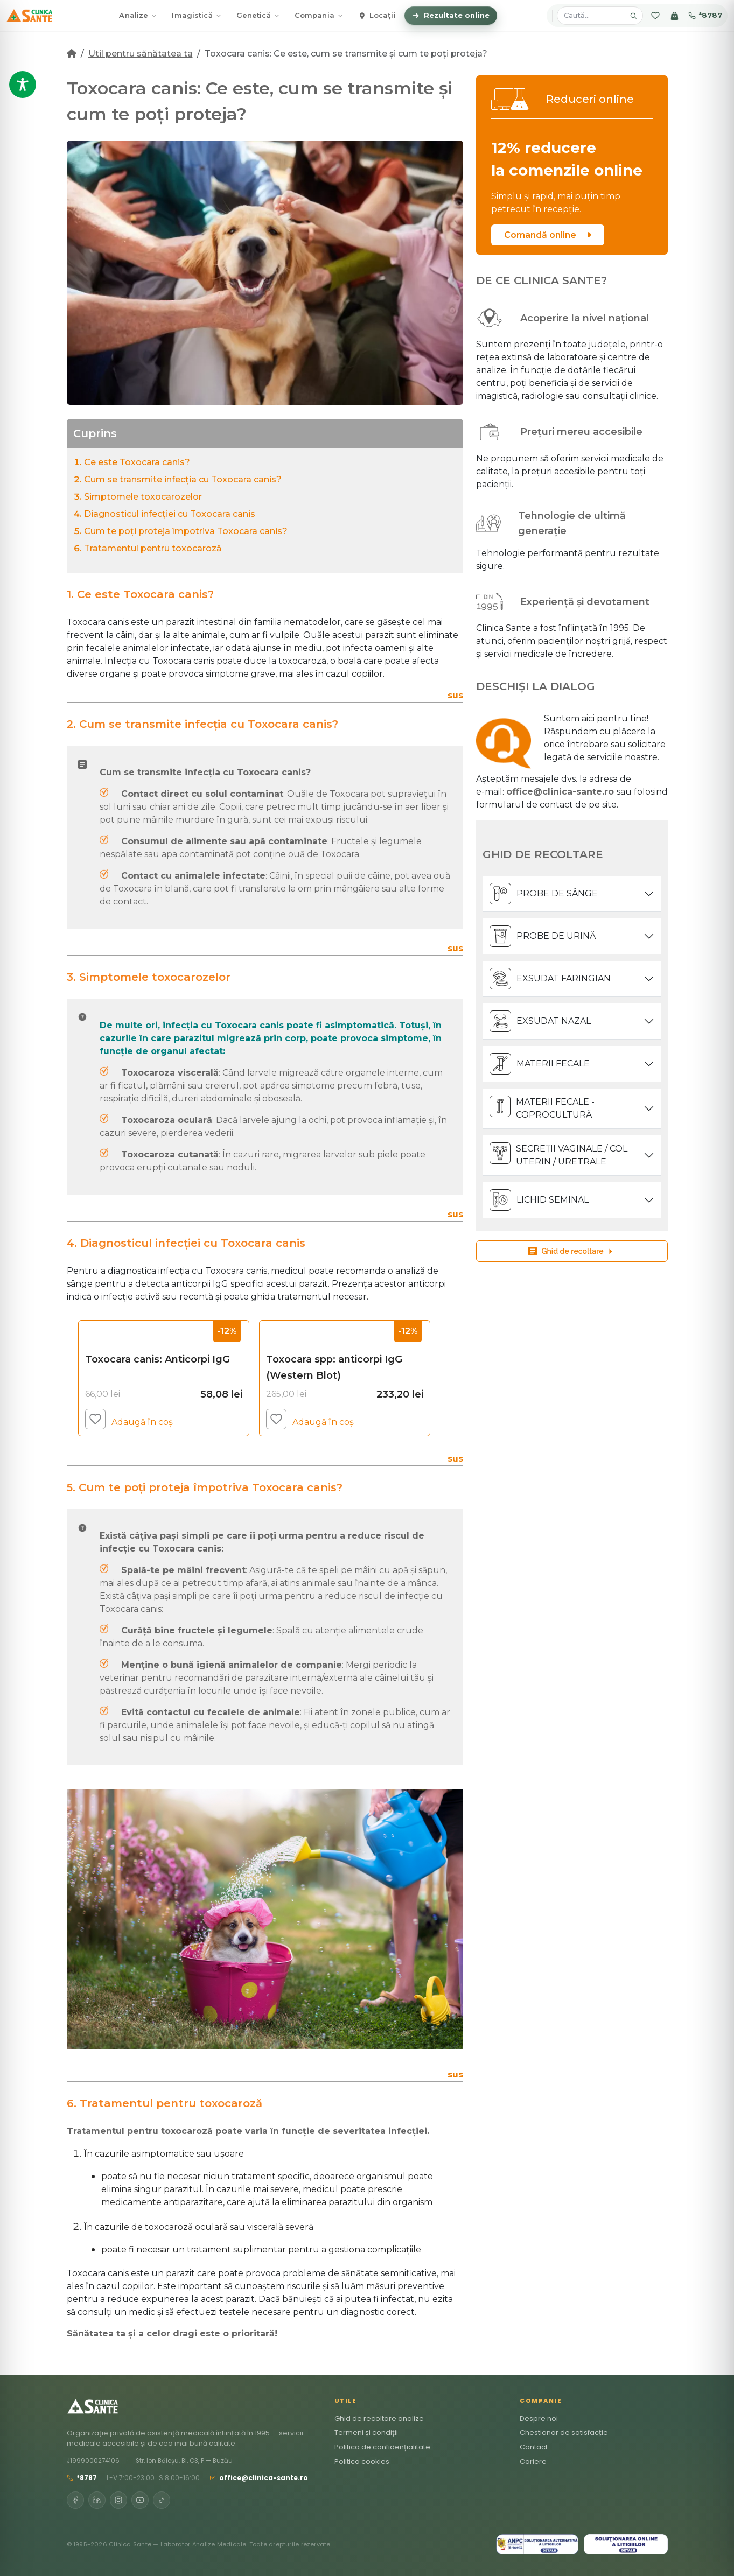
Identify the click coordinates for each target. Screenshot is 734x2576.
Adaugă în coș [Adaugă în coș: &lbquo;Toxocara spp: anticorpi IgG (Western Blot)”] (328, 1422)
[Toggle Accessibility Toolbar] (22, 84)
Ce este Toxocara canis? (137, 462)
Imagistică (196, 15)
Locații (377, 15)
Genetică (257, 15)
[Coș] (675, 15)
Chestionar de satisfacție (564, 2432)
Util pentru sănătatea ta (140, 53)
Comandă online (547, 235)
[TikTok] (161, 2500)
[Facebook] (75, 2500)
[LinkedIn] (97, 2500)
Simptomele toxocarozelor (143, 497)
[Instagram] (118, 2500)
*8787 (705, 15)
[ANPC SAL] (537, 2544)
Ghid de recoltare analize (379, 2418)
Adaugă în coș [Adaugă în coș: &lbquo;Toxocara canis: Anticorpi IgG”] (147, 1422)
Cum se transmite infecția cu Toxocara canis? (183, 479)
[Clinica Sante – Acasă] (29, 15)
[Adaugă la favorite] (95, 1419)
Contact (534, 2447)
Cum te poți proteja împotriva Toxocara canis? (186, 531)
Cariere (533, 2461)
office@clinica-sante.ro (258, 2477)
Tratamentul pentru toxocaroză (153, 548)
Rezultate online (451, 15)
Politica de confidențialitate (382, 2447)
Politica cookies (361, 2461)
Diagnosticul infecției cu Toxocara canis (169, 514)
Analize (138, 15)
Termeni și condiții (366, 2432)
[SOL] (625, 2544)
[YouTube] (140, 2500)
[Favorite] (655, 15)
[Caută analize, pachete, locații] (593, 15)
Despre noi (539, 2418)
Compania (319, 15)
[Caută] (633, 15)
